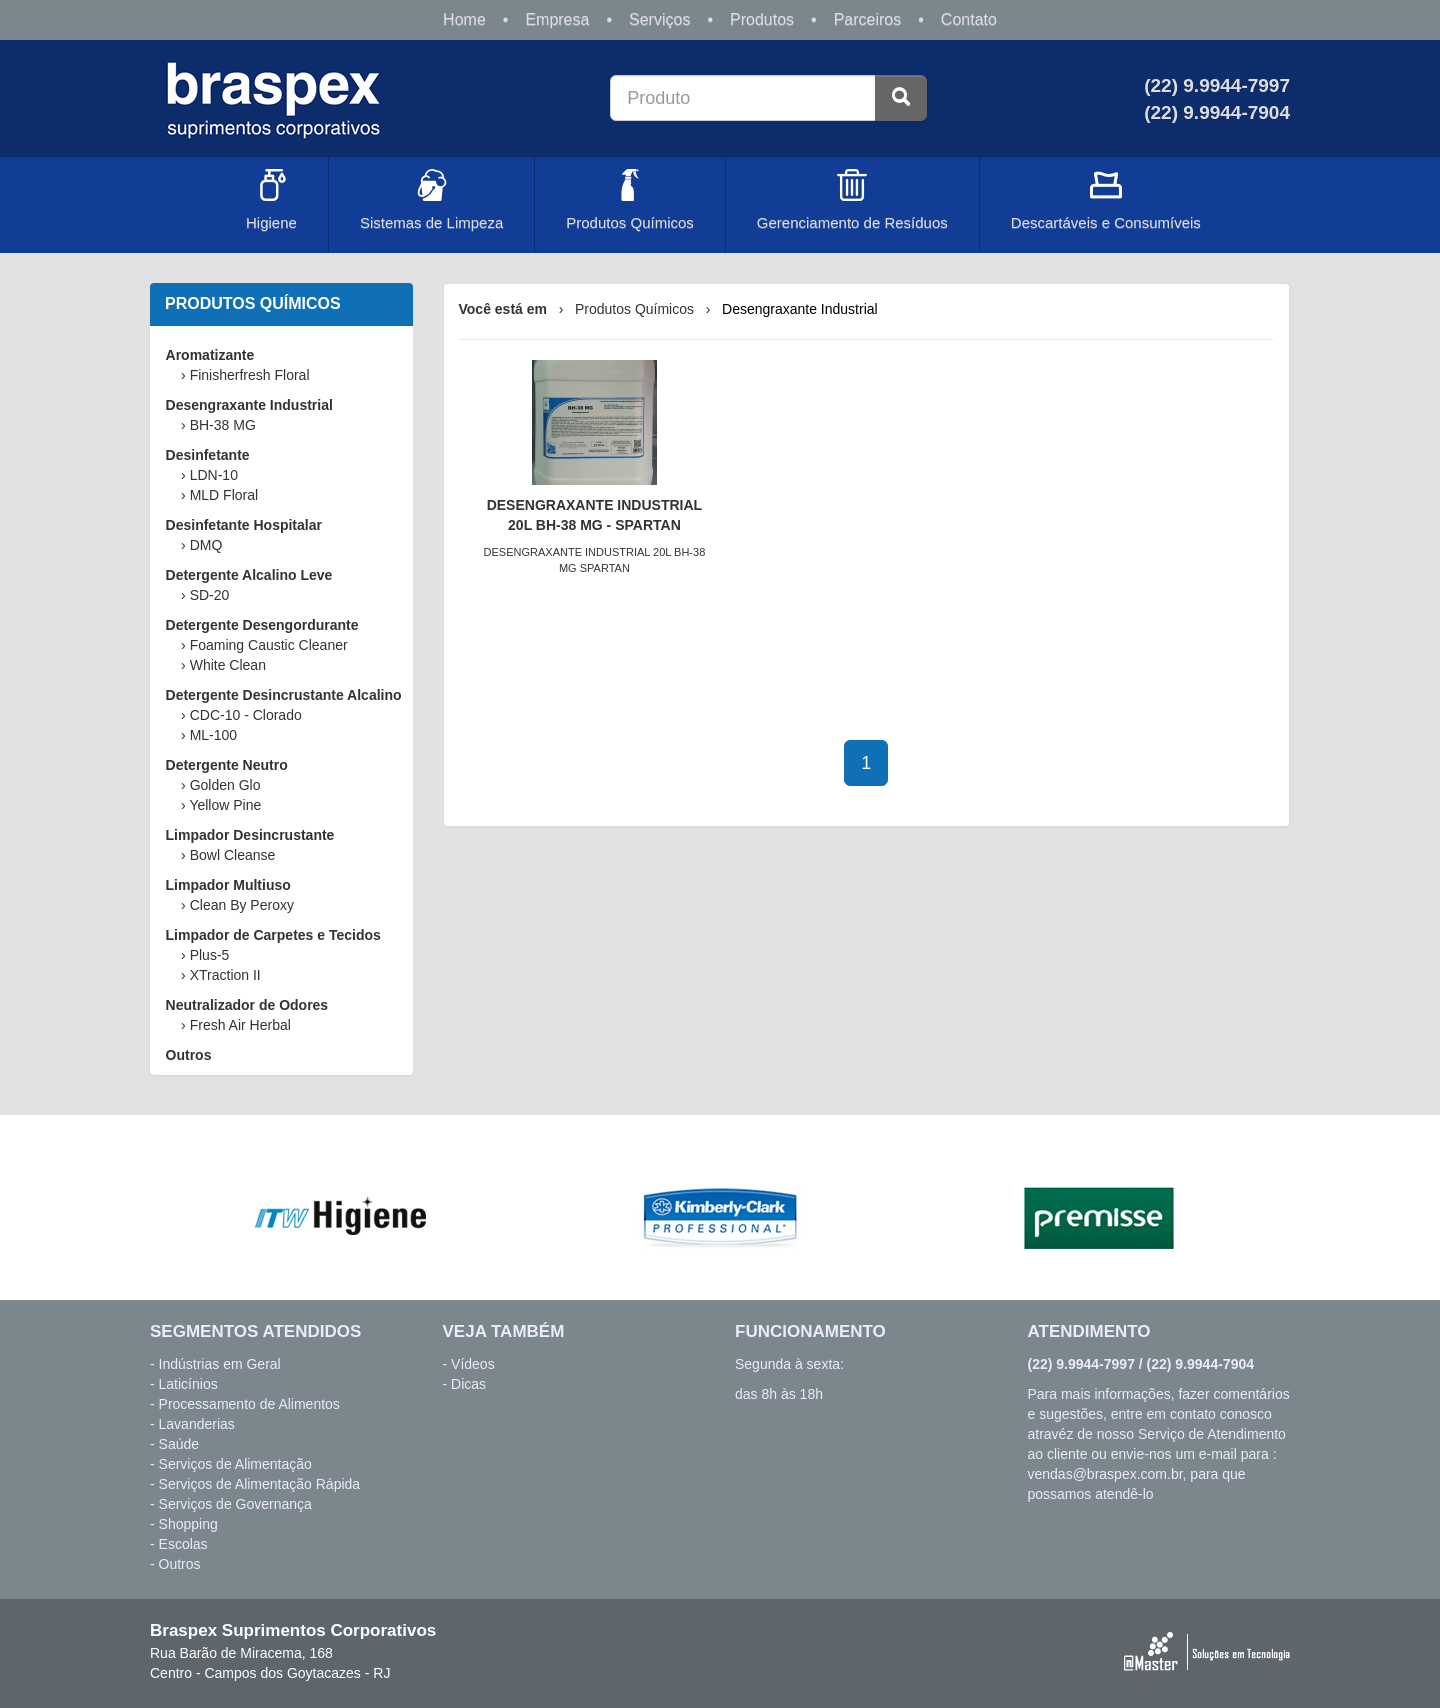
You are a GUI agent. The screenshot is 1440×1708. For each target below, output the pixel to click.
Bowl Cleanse (233, 855)
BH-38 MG (223, 425)
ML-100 (213, 735)
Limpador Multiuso (228, 885)
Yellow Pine (225, 805)
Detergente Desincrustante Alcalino (284, 695)
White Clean (228, 665)
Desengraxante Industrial (249, 405)
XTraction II (225, 975)
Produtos (762, 19)
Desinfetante (208, 455)
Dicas (468, 1384)
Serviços (659, 19)
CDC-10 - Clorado (246, 715)
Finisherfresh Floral (250, 375)
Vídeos (473, 1364)
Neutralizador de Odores (247, 1005)
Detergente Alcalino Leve (249, 575)
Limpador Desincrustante (250, 835)
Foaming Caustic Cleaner (269, 645)
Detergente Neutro (227, 765)
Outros (189, 1055)
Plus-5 (210, 955)
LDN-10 (214, 475)
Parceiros (868, 19)
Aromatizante (210, 355)
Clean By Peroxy (242, 905)
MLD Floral (224, 495)
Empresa (557, 19)
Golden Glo (225, 785)
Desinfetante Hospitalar (244, 525)
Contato (969, 19)
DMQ (206, 545)
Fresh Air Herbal (240, 1025)
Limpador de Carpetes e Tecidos (273, 935)
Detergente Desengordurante (262, 625)
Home (464, 19)
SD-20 (210, 595)
